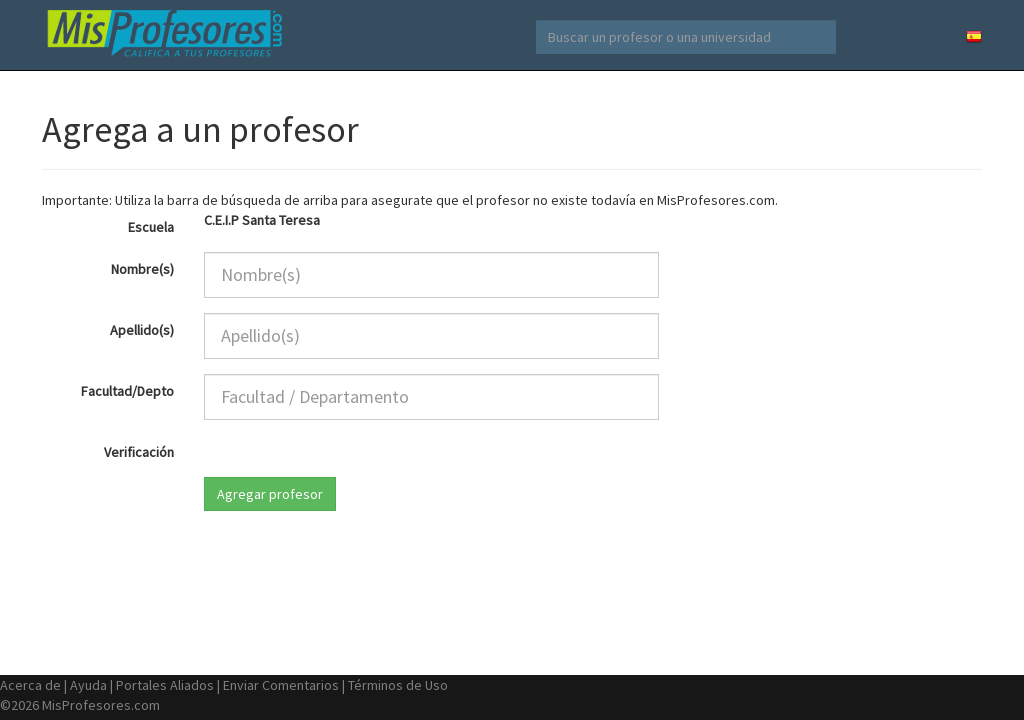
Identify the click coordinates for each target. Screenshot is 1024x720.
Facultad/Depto (127, 391)
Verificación (139, 452)
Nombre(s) (142, 269)
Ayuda (88, 685)
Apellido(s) (142, 330)
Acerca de (30, 685)
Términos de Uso (398, 685)
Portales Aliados (165, 685)
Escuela (151, 227)
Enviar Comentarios (281, 685)
